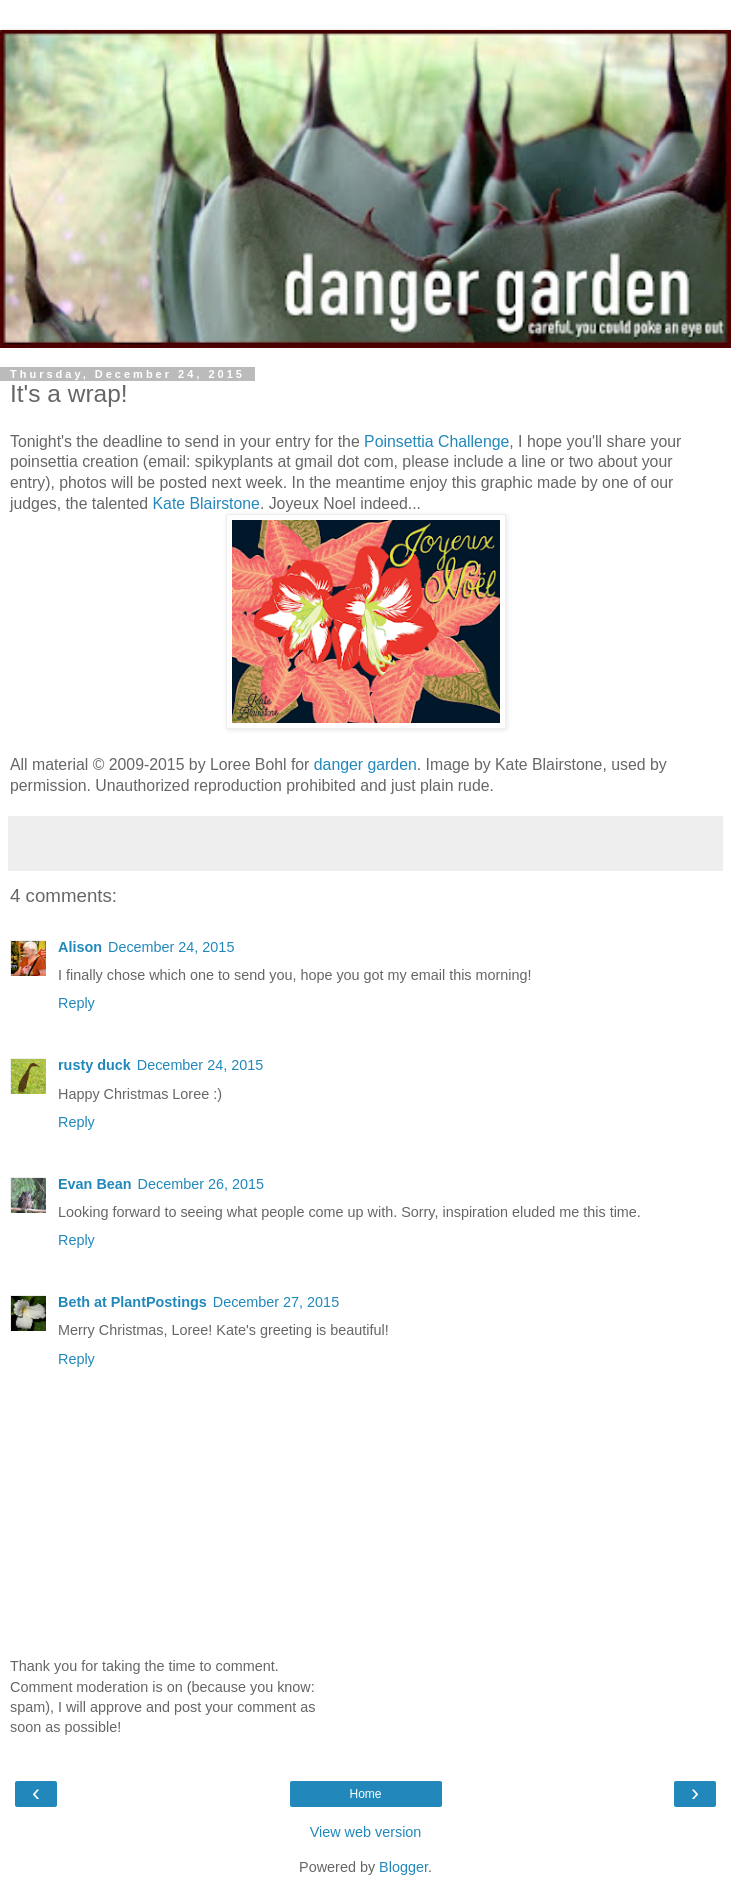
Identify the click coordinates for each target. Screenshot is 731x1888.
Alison (80, 947)
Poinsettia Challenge (436, 441)
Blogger (403, 1867)
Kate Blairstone (206, 503)
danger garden (365, 764)
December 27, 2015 (276, 1302)
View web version (366, 1832)
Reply (76, 1003)
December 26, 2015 (201, 1184)
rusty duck (94, 1065)
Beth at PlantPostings (132, 1302)
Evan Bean (95, 1184)
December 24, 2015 (171, 947)
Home (365, 1794)
